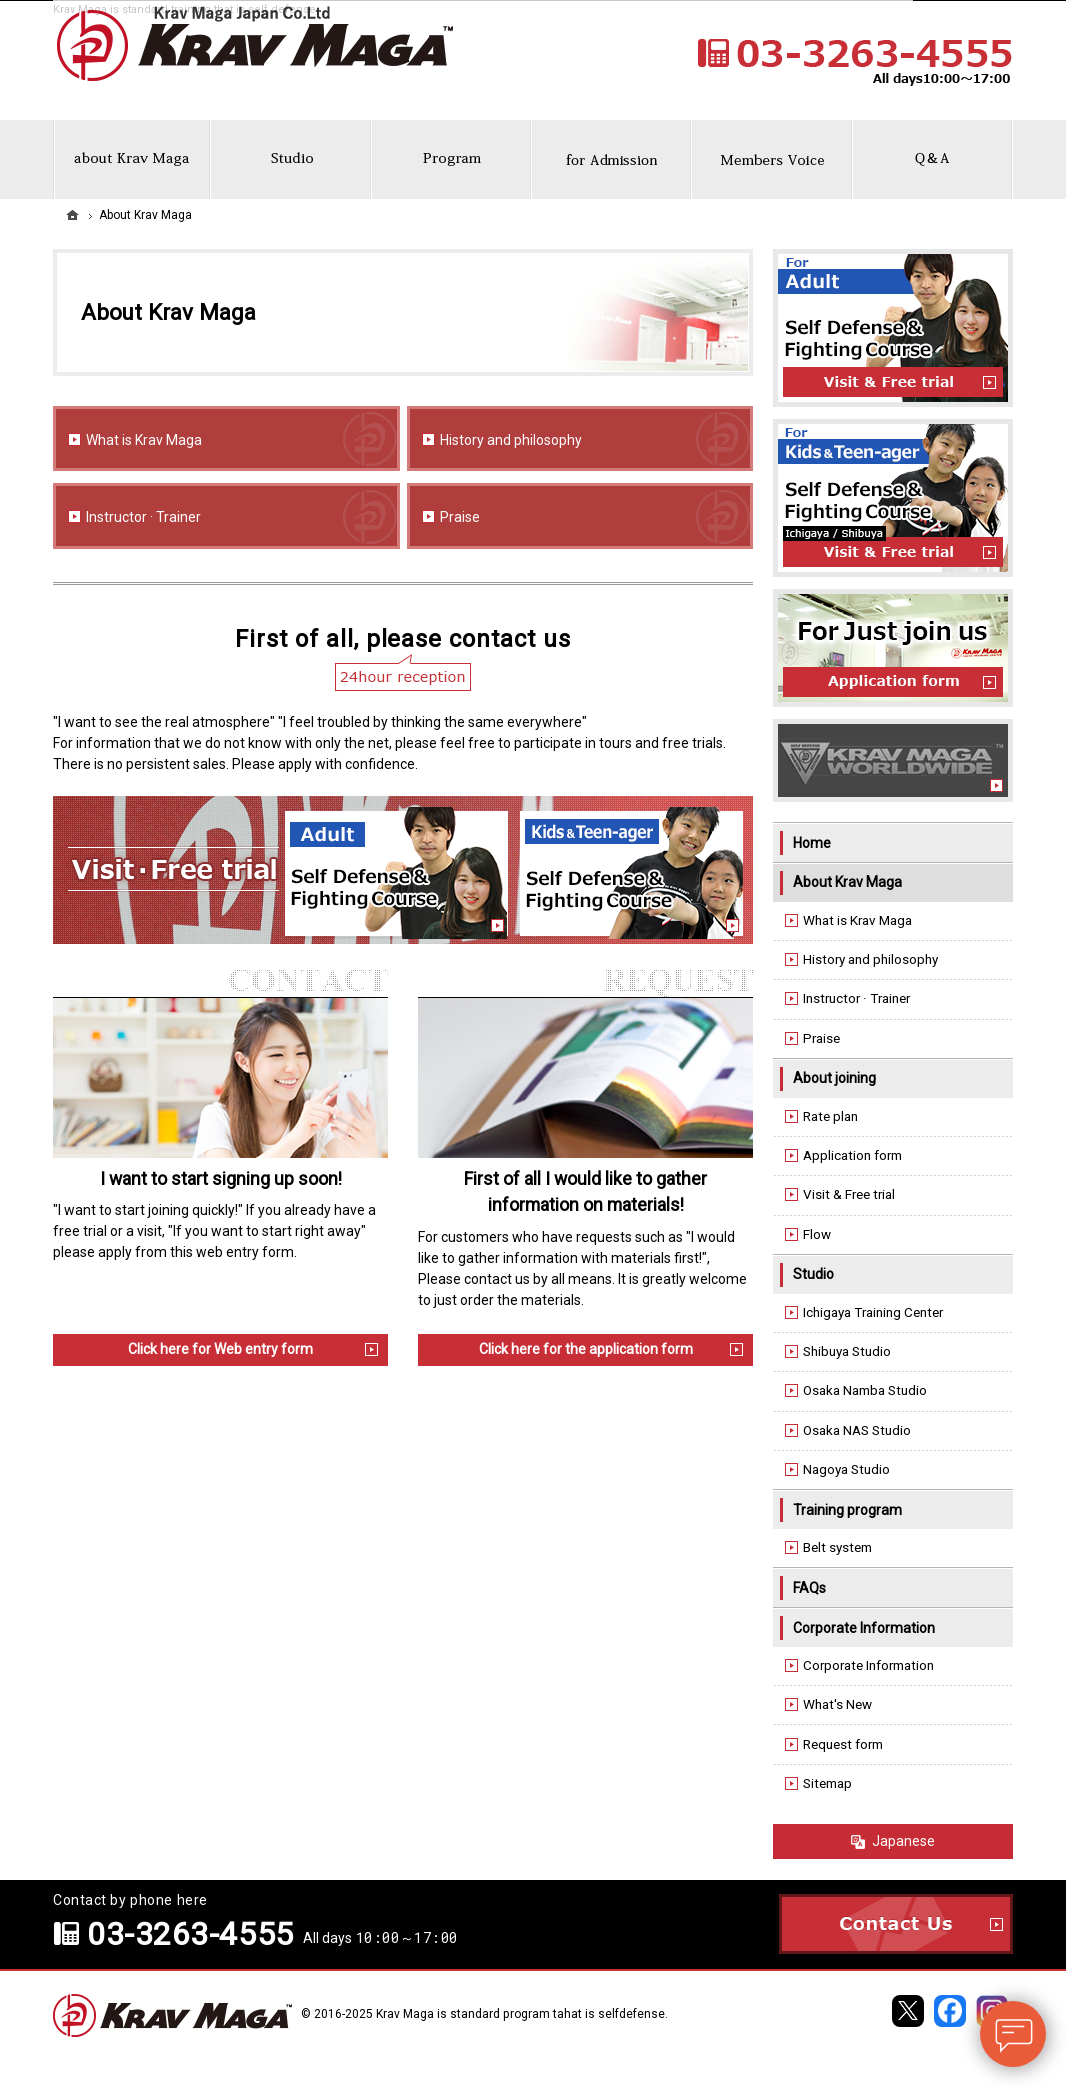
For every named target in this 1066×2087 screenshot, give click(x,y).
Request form (843, 1744)
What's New (837, 1704)
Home (812, 843)
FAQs (809, 1588)
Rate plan (830, 1116)
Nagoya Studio (846, 1469)
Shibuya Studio (847, 1351)
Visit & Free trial (849, 1194)
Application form (852, 1155)
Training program (847, 1510)
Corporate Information (864, 1628)
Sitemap (827, 1783)
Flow (817, 1234)
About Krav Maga (847, 882)
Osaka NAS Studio (857, 1430)
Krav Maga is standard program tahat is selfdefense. (522, 2014)
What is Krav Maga (144, 440)
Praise (460, 517)
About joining (834, 1078)
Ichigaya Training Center (873, 1312)
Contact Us (896, 1924)
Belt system (837, 1547)
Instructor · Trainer (143, 517)
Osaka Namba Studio (865, 1390)
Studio (813, 1274)
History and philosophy (511, 440)
